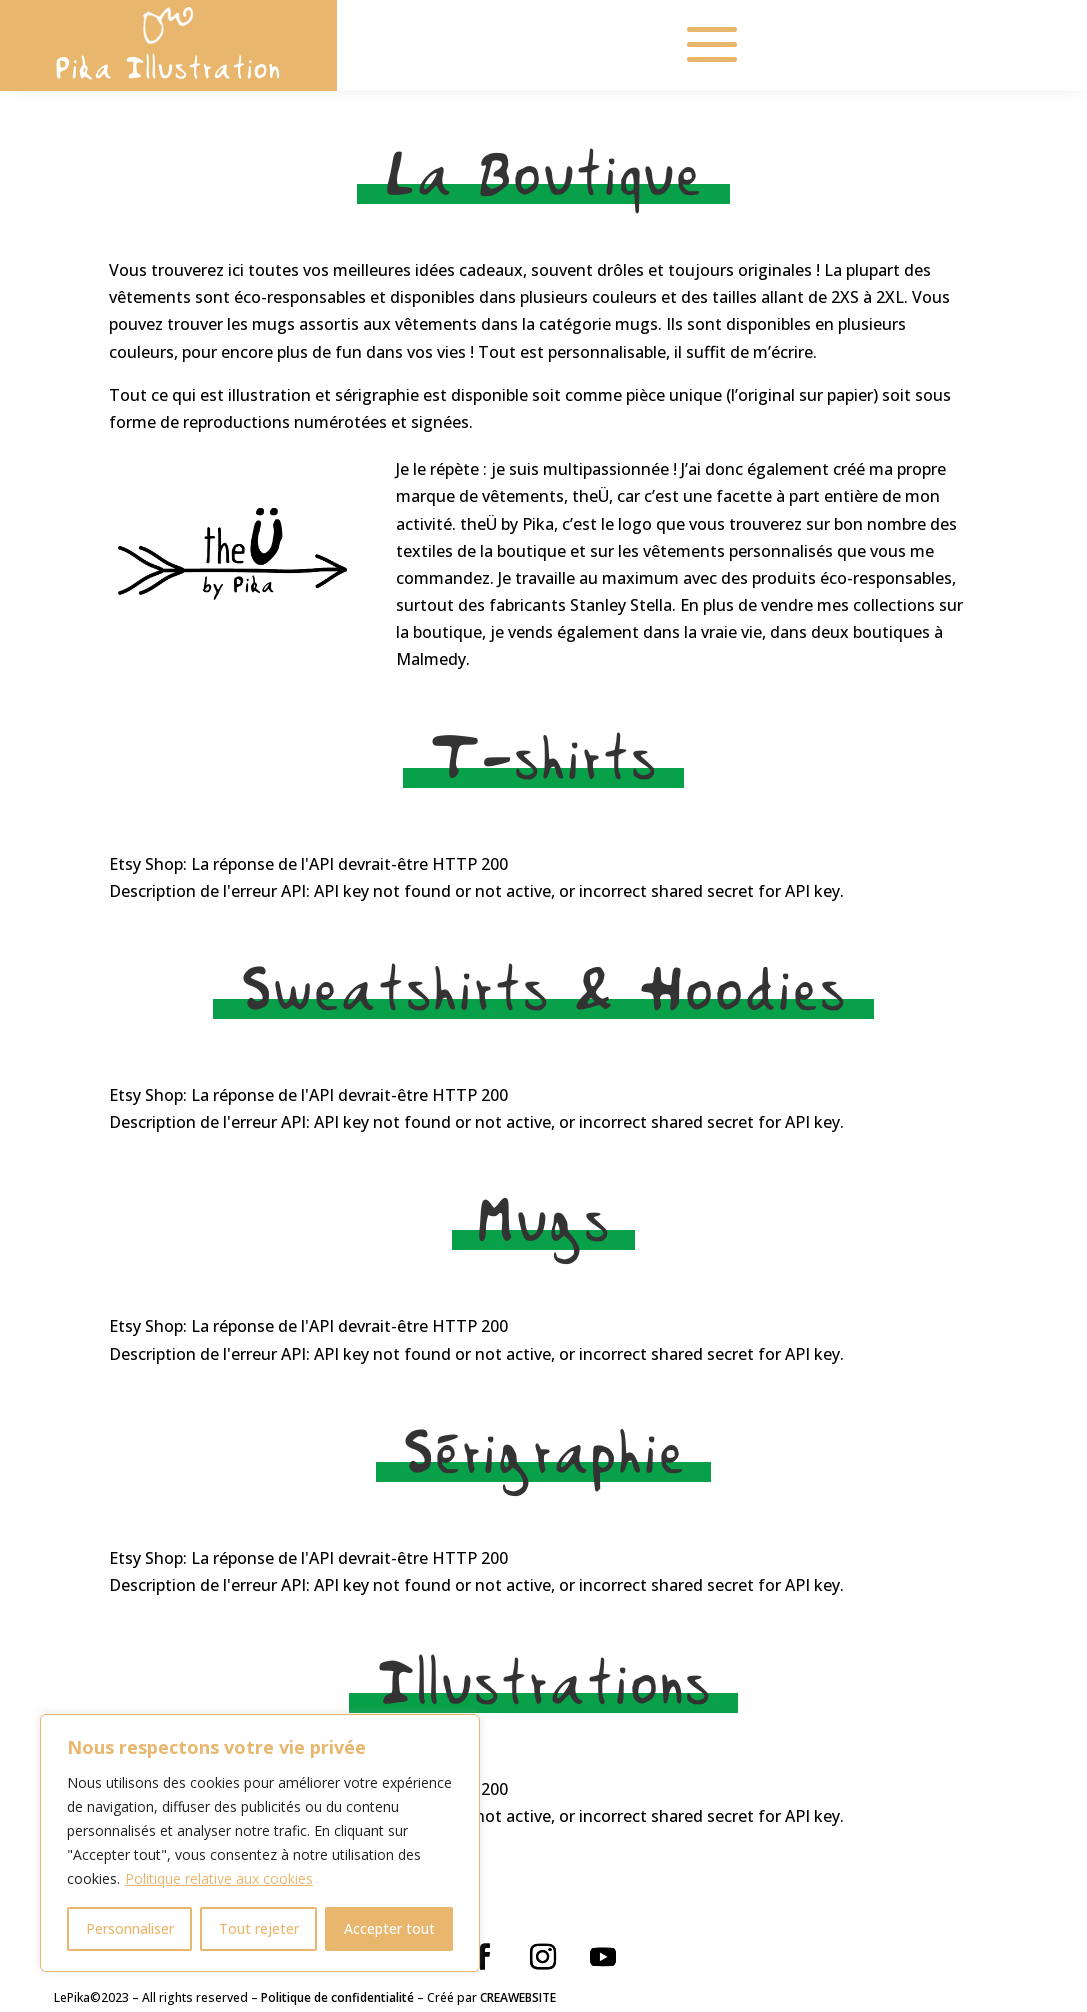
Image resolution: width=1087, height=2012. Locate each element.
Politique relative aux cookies (219, 1878)
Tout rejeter (259, 1928)
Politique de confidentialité (337, 1997)
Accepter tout (389, 1928)
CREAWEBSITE (518, 1997)
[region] (260, 1843)
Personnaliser (130, 1928)
